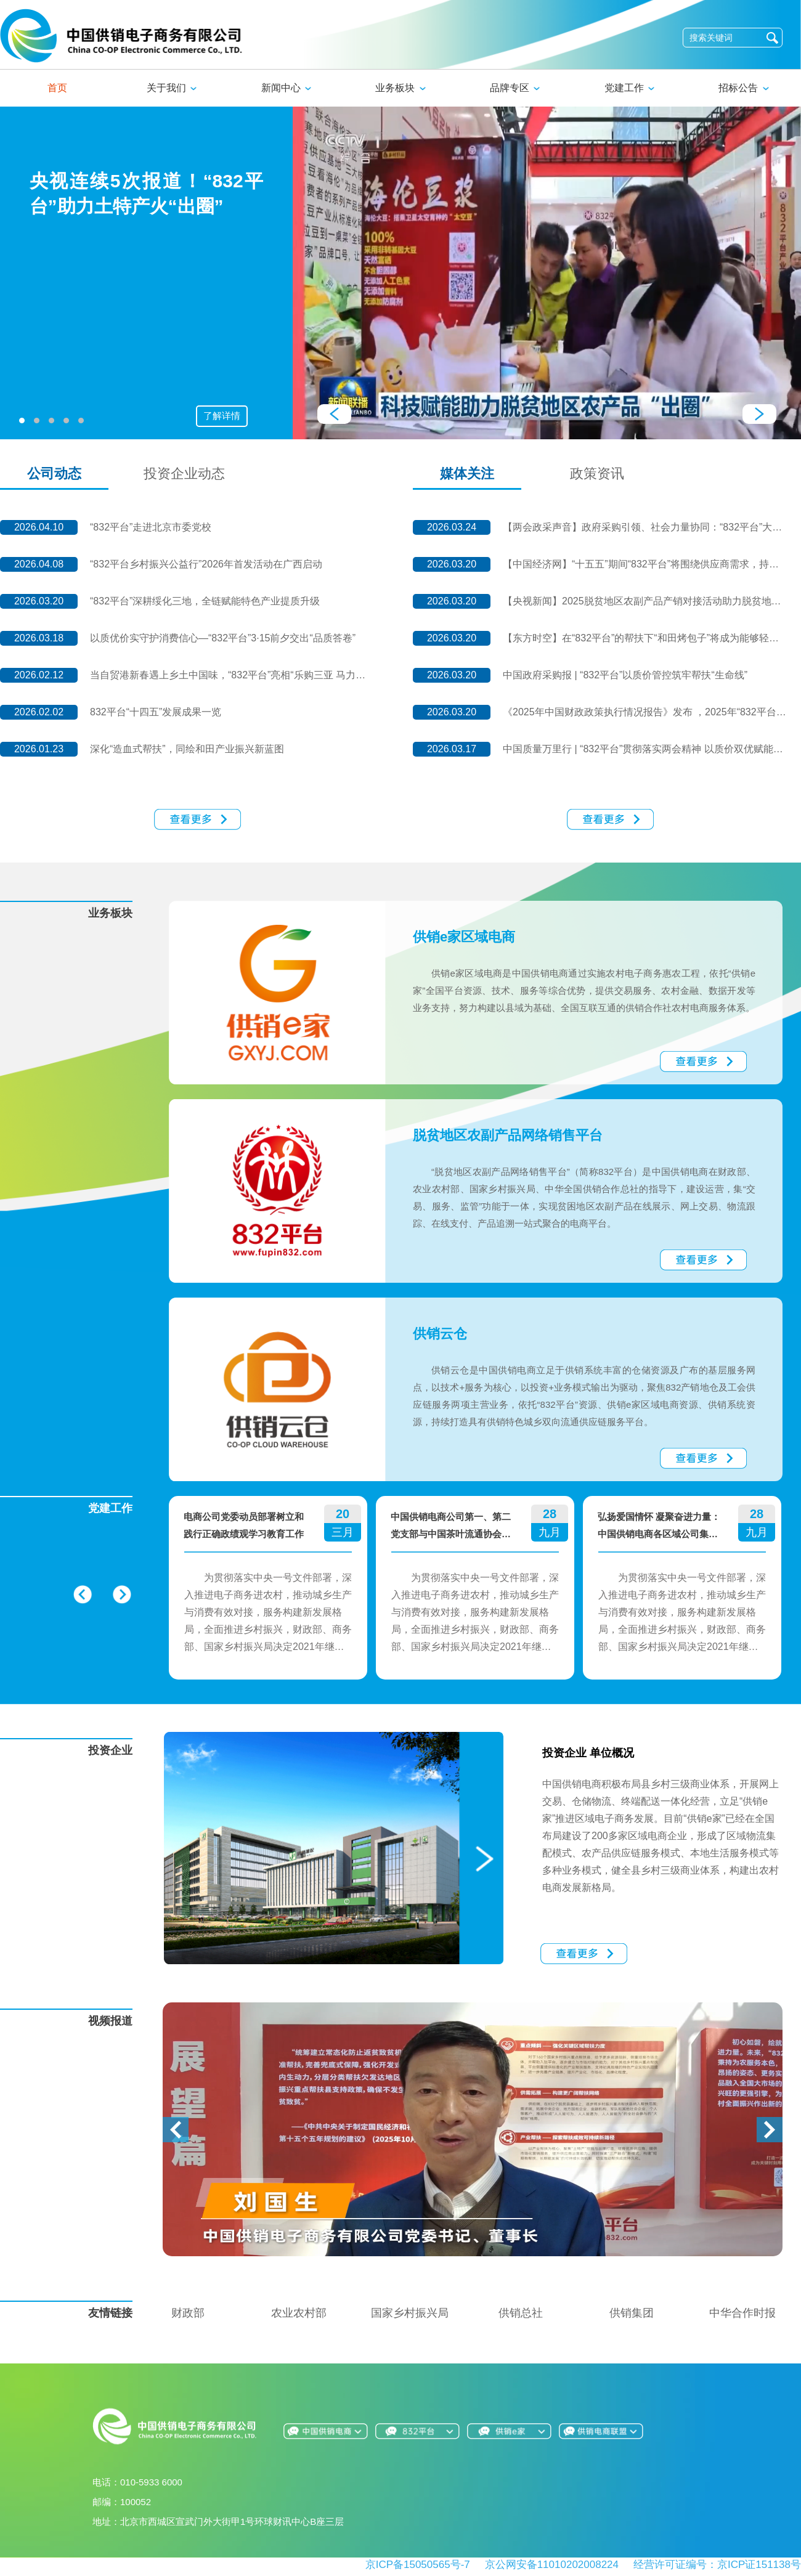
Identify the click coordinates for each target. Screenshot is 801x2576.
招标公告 (743, 88)
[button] (176, 2130)
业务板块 (400, 88)
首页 (57, 88)
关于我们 (172, 88)
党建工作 (629, 88)
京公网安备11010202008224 (552, 2564)
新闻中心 (286, 88)
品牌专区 (515, 88)
